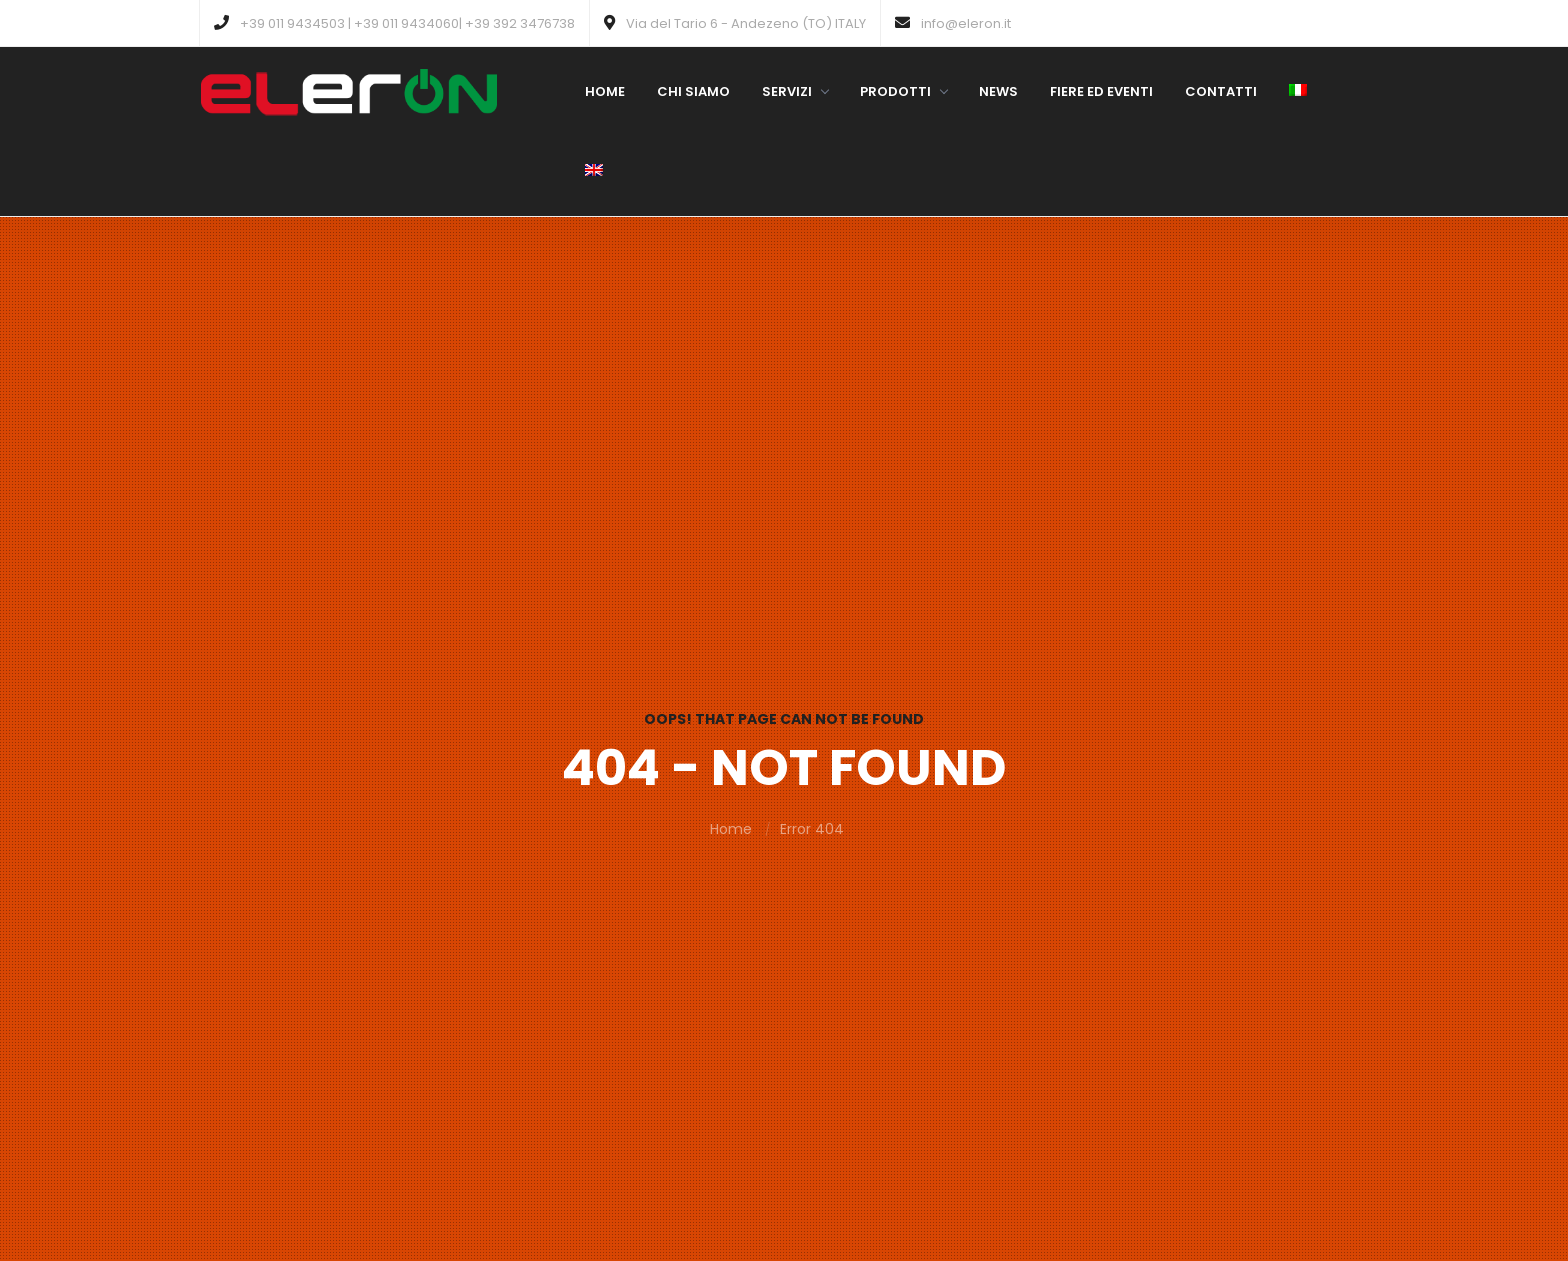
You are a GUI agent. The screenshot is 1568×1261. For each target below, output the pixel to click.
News (998, 91)
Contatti (1221, 91)
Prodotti (903, 91)
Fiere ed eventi (1101, 91)
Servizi (795, 91)
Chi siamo (693, 91)
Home (605, 91)
